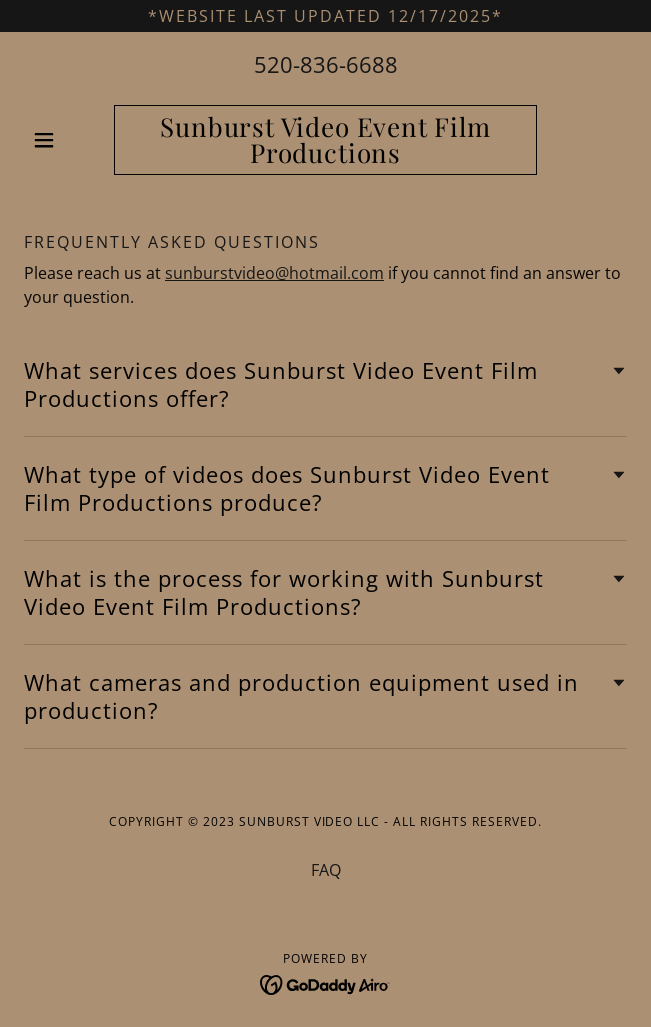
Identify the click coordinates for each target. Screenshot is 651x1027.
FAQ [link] (326, 870)
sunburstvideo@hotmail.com (274, 273)
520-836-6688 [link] (326, 64)
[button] (69, 140)
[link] (325, 140)
